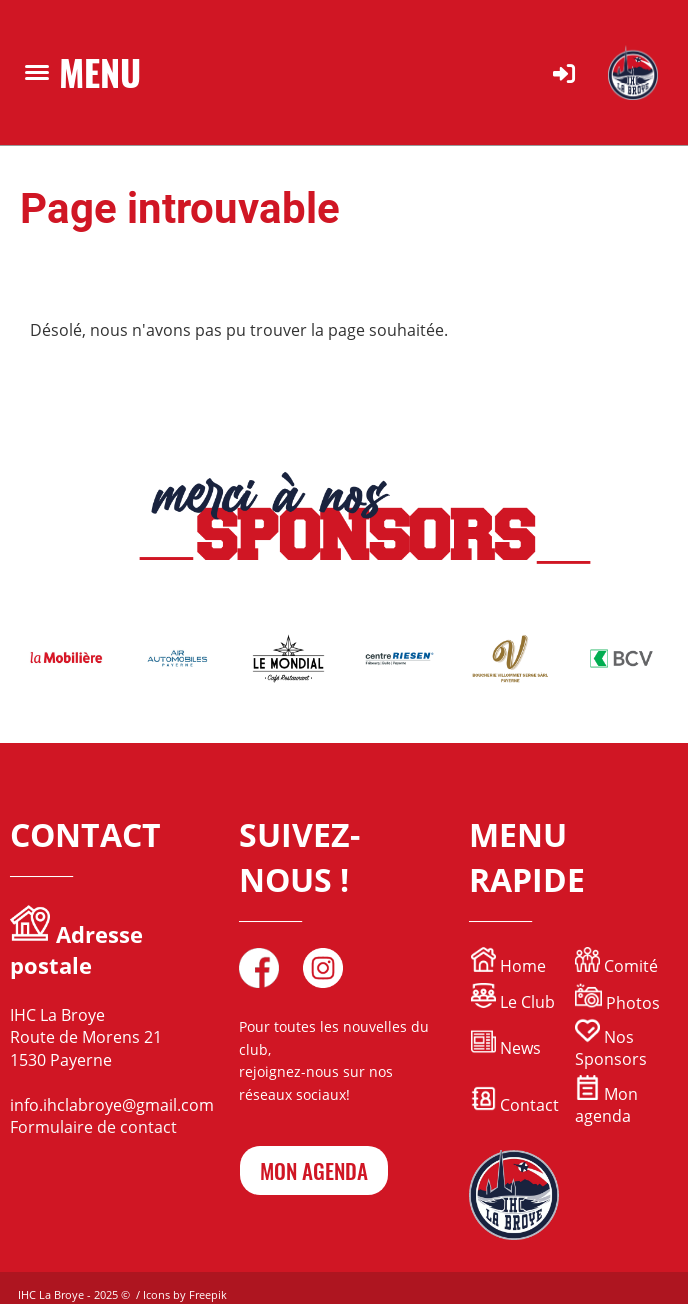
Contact (515, 1105)
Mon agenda (606, 1105)
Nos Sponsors (611, 1048)
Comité (616, 966)
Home (521, 966)
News (520, 1048)
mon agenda (314, 1170)
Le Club (513, 1002)
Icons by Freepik (185, 1294)
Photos (633, 1003)
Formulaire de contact (93, 1127)
